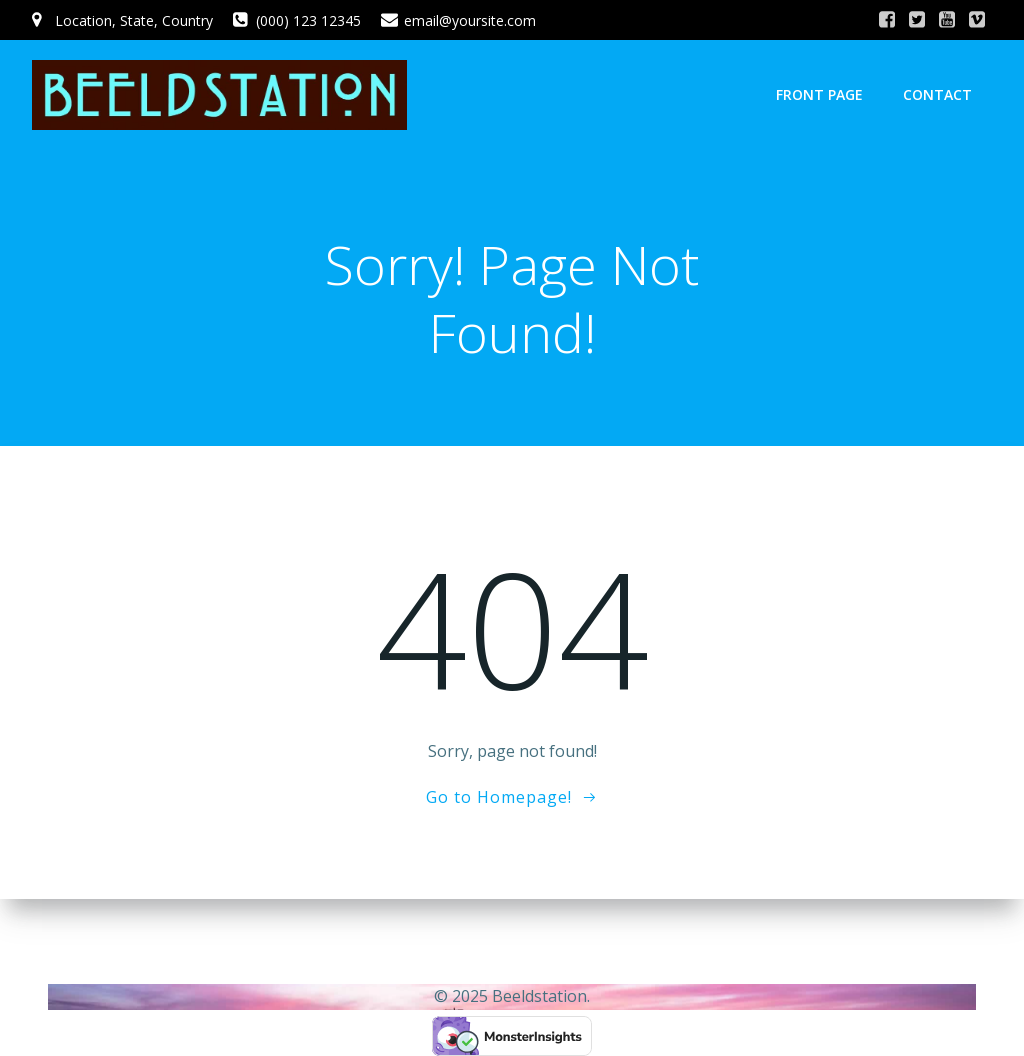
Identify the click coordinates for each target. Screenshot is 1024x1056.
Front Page (819, 94)
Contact (937, 94)
